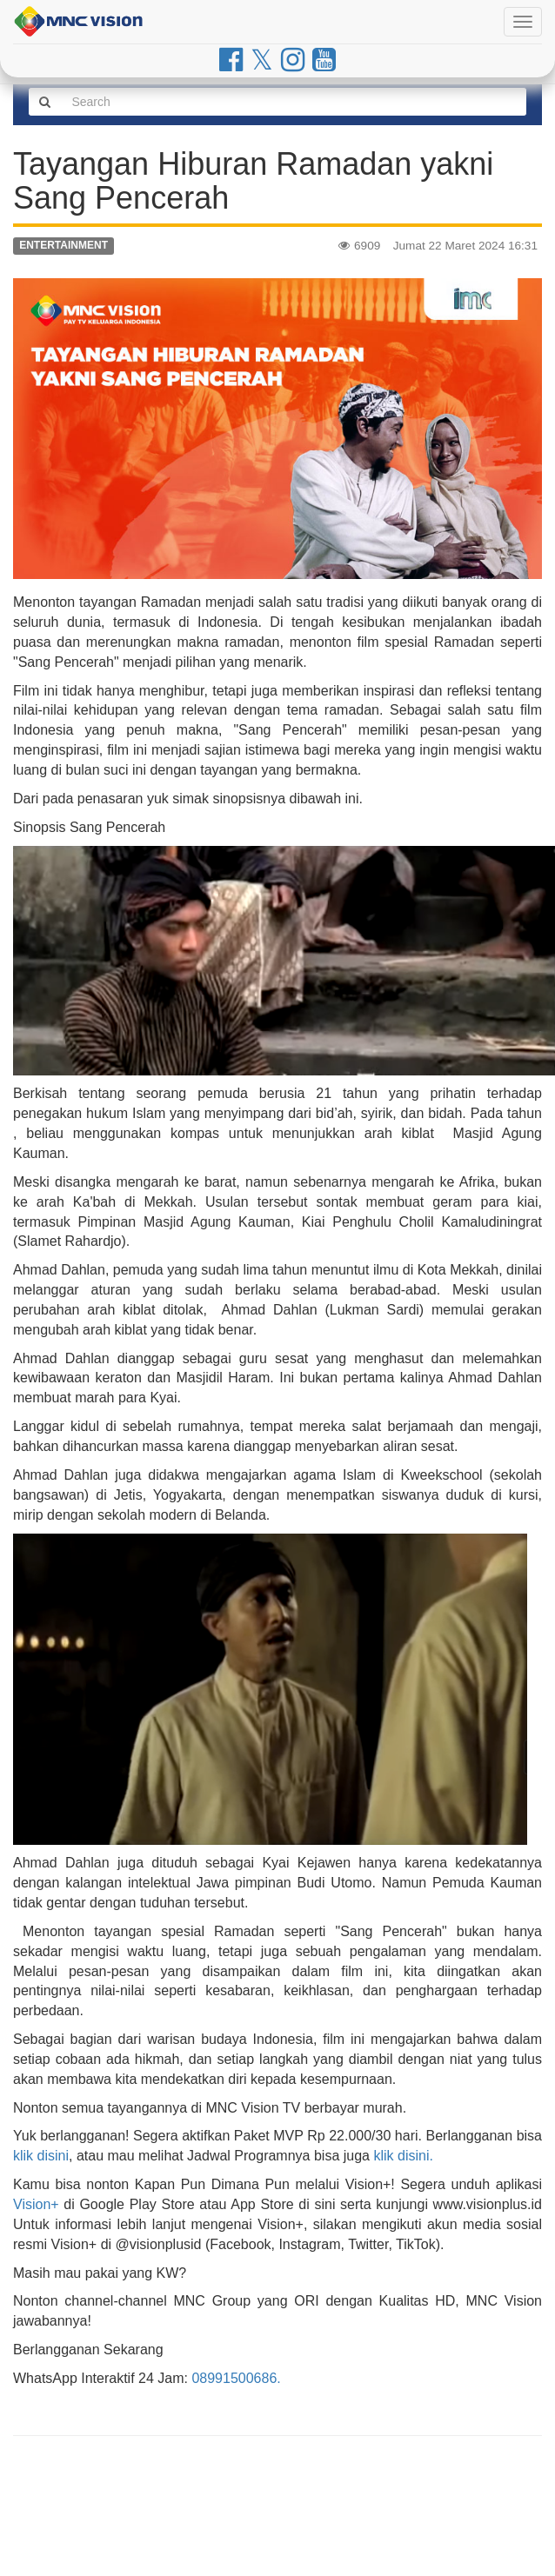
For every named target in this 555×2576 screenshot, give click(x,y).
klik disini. (402, 2155)
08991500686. (235, 2378)
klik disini (41, 2155)
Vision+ (36, 2204)
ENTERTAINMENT (63, 246)
